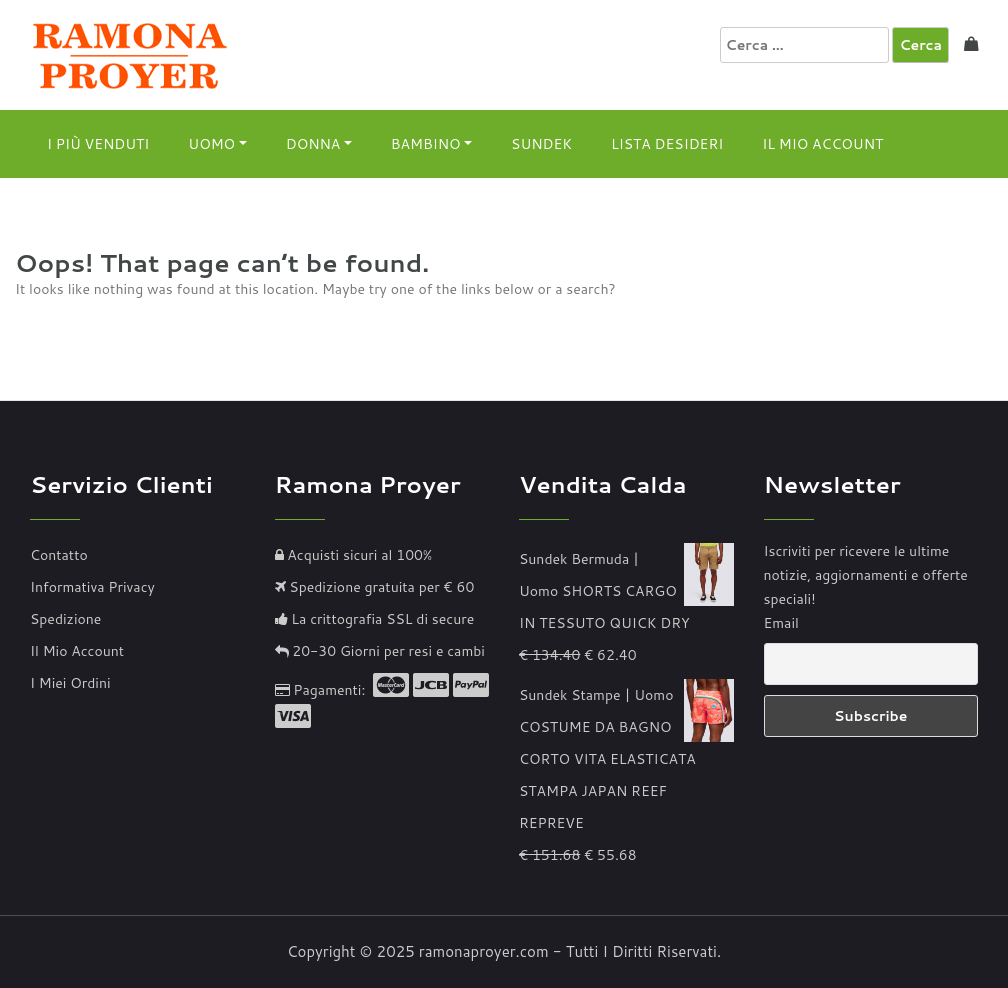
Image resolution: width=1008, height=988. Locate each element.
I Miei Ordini (70, 683)
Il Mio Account (822, 144)
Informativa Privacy (92, 587)
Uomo (211, 144)
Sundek (541, 144)
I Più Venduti (98, 144)
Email (781, 623)
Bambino (426, 144)
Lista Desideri (667, 144)
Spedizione (65, 619)
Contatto (59, 555)
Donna (313, 144)
